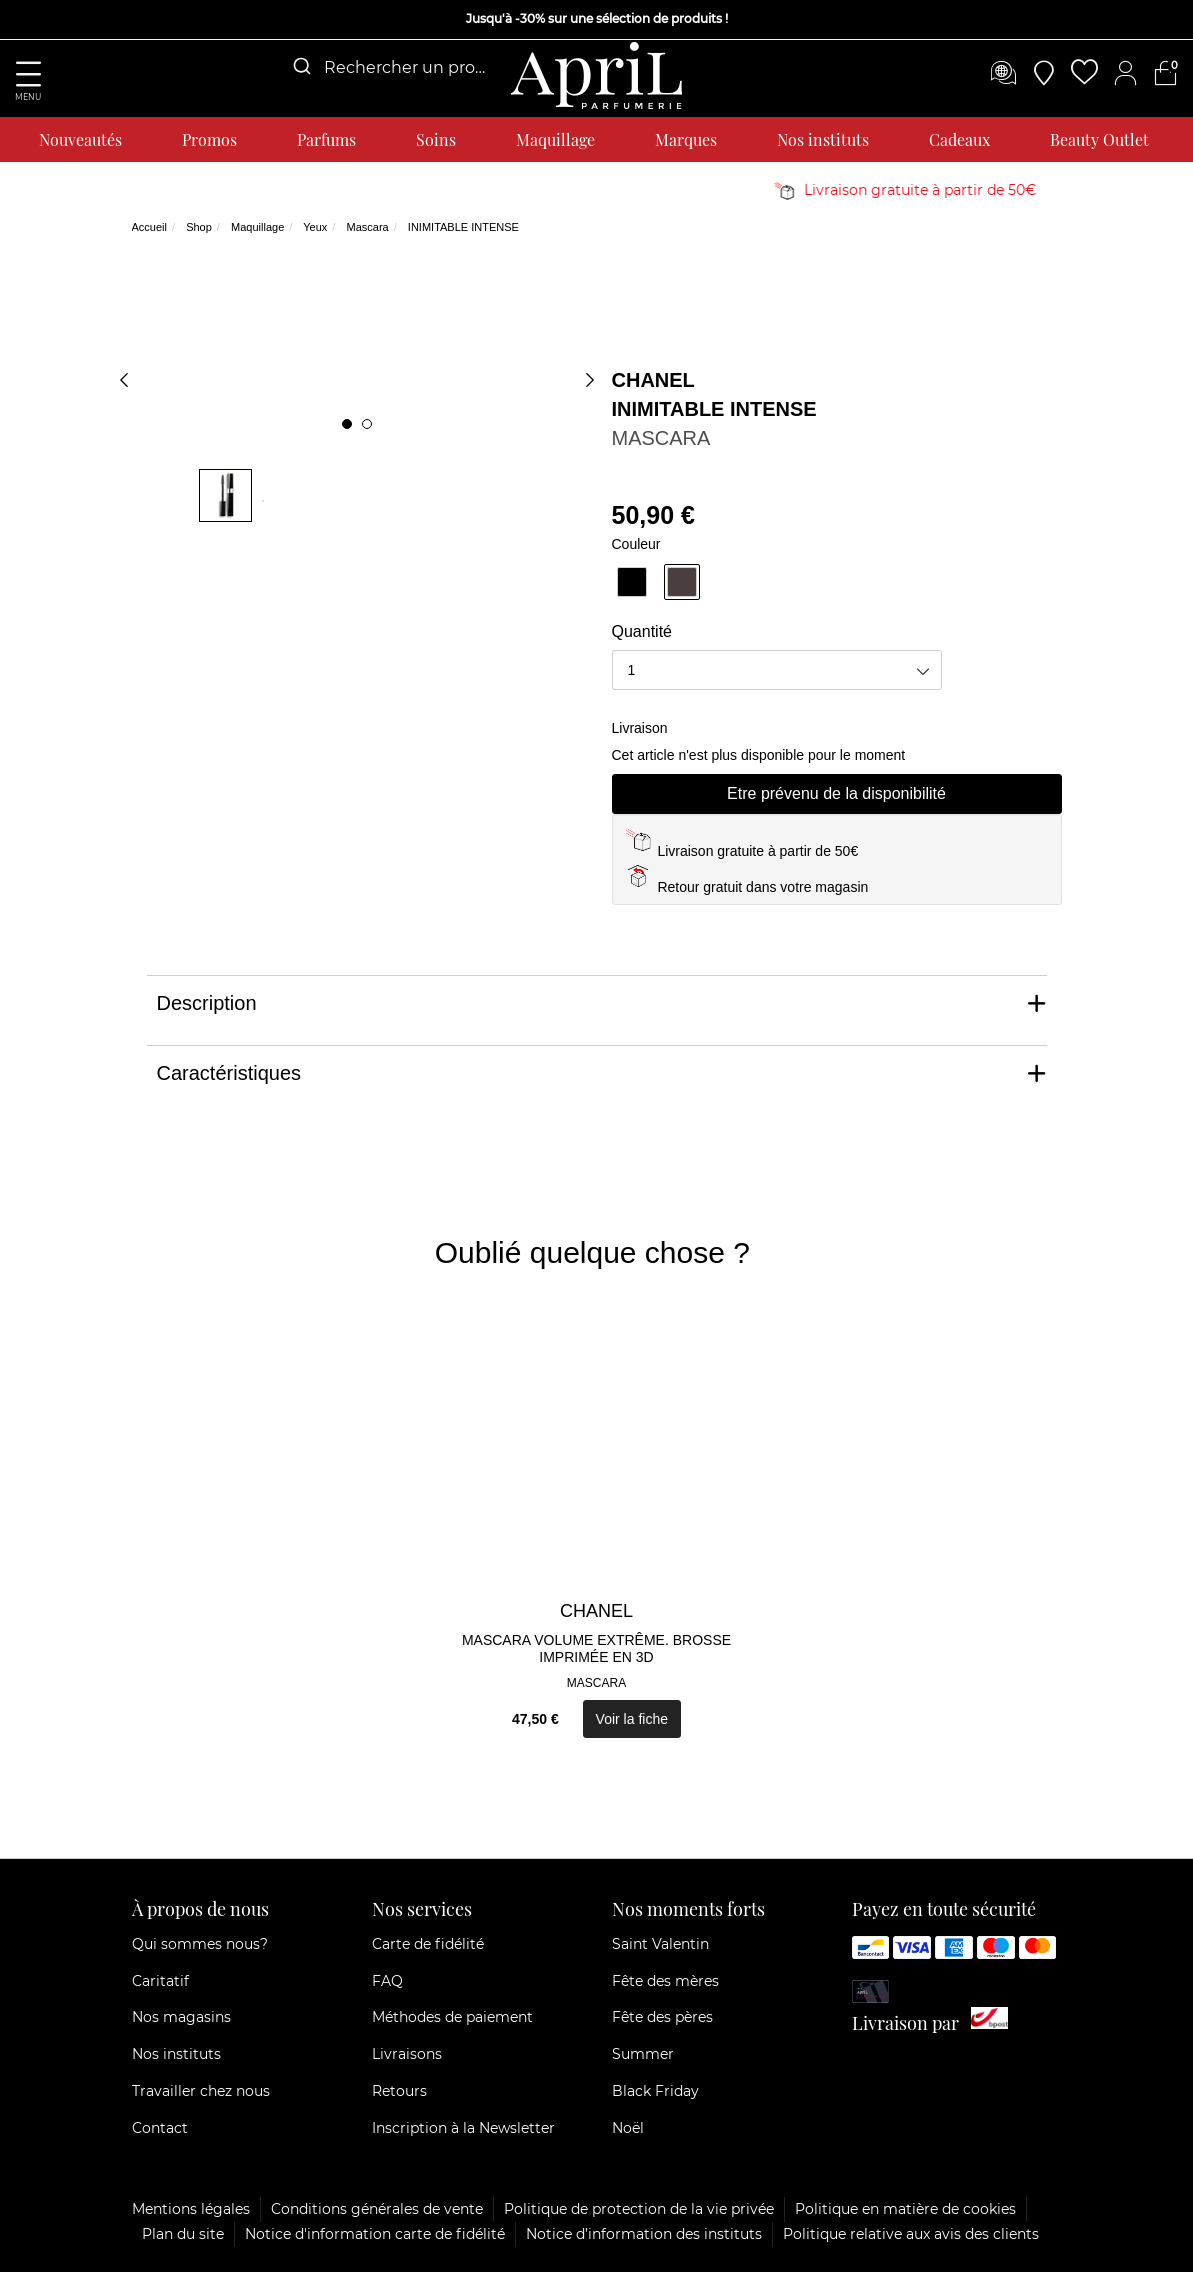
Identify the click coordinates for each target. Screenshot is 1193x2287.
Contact (160, 2143)
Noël (628, 2143)
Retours (399, 2107)
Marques (686, 139)
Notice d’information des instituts (644, 2249)
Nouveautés (80, 139)
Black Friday (655, 2107)
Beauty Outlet (1099, 139)
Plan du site (183, 2249)
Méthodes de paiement (452, 2033)
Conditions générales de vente (377, 2224)
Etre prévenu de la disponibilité (836, 808)
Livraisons (407, 2070)
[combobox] (387, 67)
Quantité (642, 647)
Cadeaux (959, 139)
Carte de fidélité (428, 1959)
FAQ (387, 1996)
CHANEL (653, 396)
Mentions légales (191, 2224)
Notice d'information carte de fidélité (375, 2249)
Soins (436, 139)
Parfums (326, 139)
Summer (643, 2070)
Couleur (636, 559)
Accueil (149, 243)
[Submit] (300, 67)
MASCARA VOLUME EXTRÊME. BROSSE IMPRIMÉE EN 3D (596, 1664)
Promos (209, 139)
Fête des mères (665, 1996)
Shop (199, 243)
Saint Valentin (660, 1959)
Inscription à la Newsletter (463, 2143)
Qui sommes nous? (200, 1959)
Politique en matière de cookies (905, 2224)
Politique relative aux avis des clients (911, 2249)
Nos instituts (823, 139)
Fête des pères (662, 2033)
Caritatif (160, 1996)
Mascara (367, 243)
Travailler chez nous (201, 2107)
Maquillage (555, 139)
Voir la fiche (632, 1735)
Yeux (315, 243)
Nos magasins (181, 2033)
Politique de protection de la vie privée (639, 2224)
